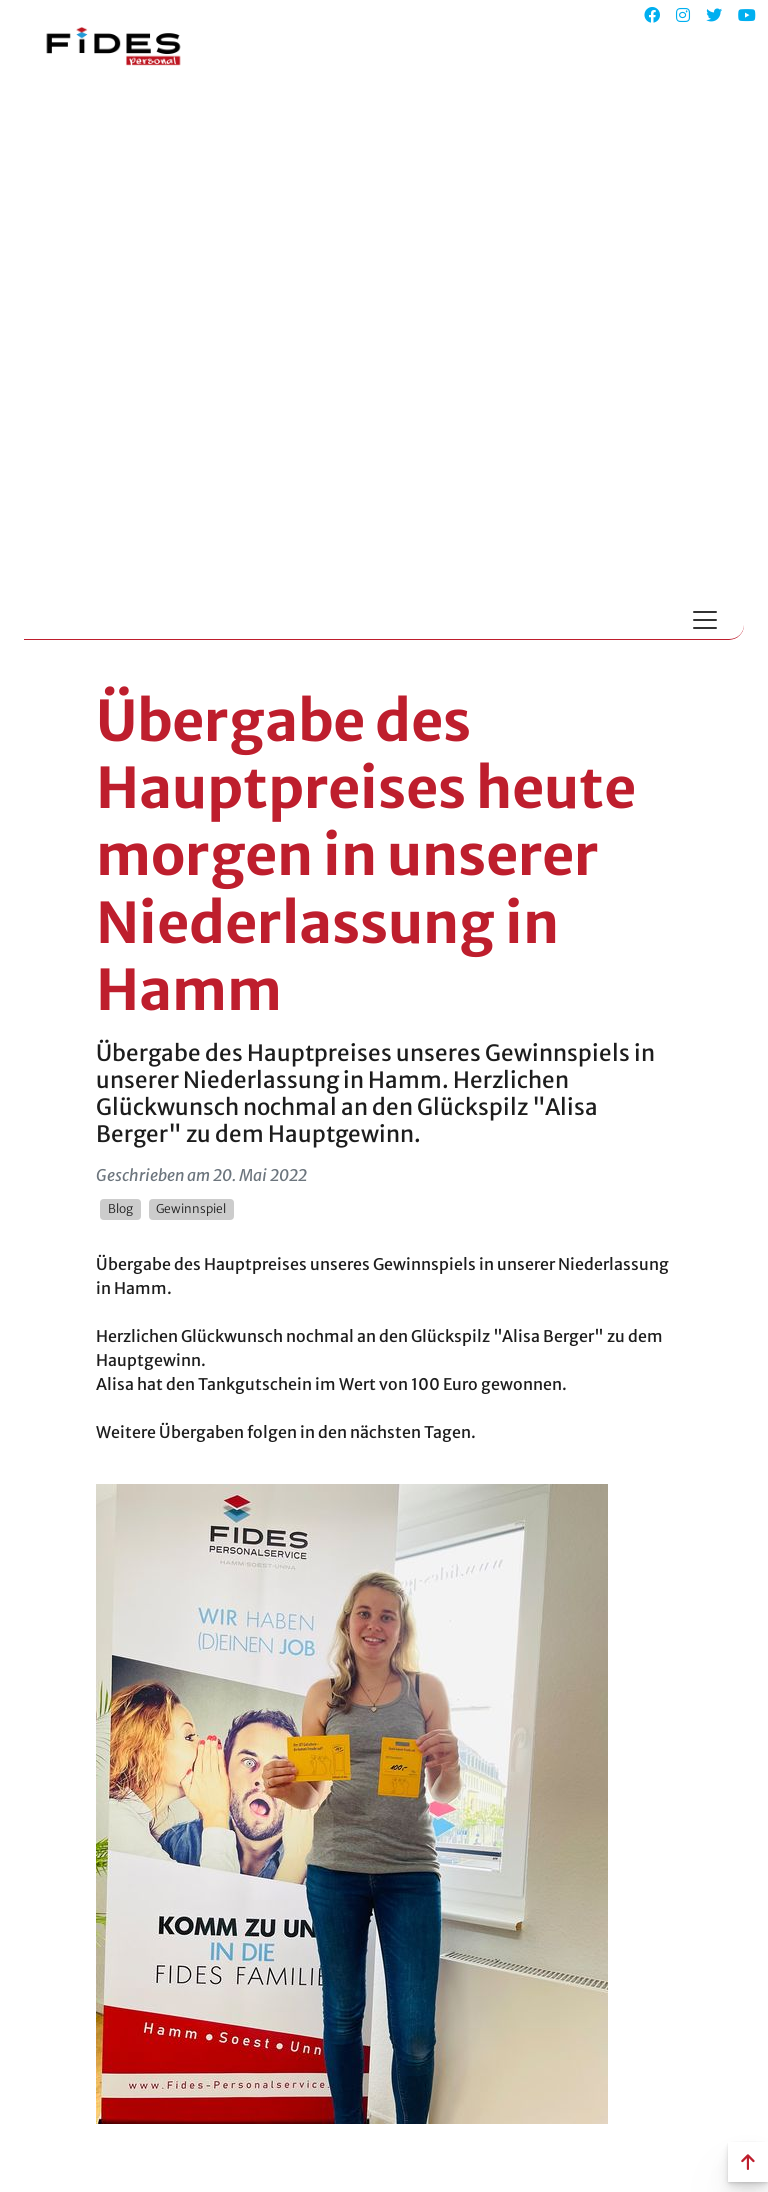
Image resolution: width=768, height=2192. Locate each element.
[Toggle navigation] (705, 620)
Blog (120, 1208)
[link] (352, 1802)
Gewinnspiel (191, 1208)
